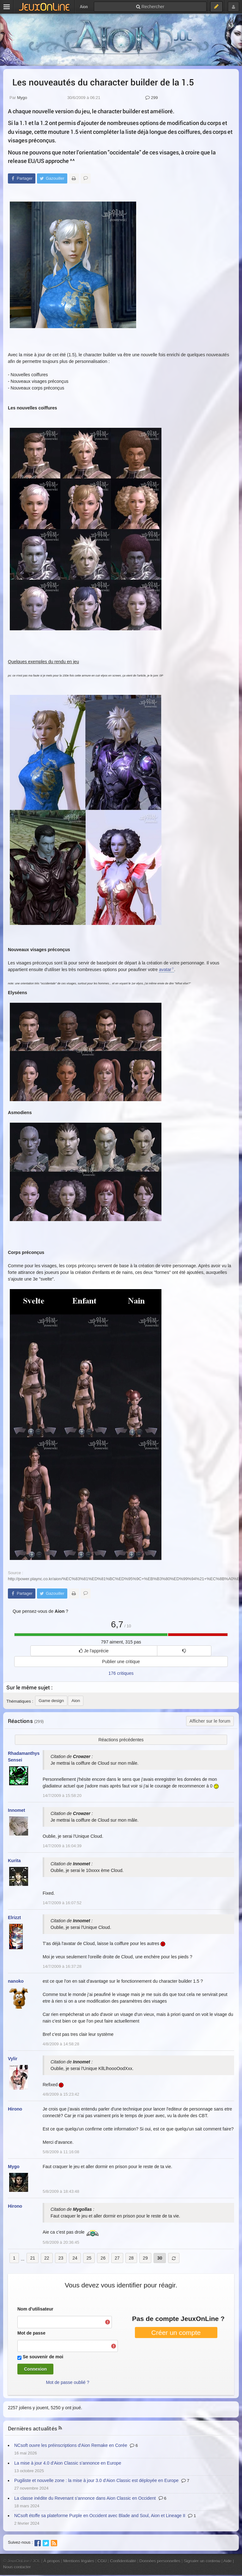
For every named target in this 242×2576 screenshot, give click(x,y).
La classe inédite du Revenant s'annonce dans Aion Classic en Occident (85, 2498)
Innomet (16, 1810)
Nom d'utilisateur (35, 2308)
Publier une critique (121, 1661)
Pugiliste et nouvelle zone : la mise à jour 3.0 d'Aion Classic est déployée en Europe (96, 2480)
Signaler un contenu (202, 2561)
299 (151, 97)
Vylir (12, 2058)
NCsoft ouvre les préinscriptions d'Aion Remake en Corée (70, 2445)
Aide (227, 2561)
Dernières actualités (32, 2428)
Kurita (14, 1860)
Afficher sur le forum (210, 1721)
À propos (52, 2561)
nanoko (16, 1981)
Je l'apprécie (94, 1650)
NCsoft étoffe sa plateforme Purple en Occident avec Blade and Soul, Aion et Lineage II (99, 2515)
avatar (165, 969)
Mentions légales (78, 2561)
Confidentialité (123, 2561)
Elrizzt (14, 1917)
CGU (102, 2561)
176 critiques (120, 1673)
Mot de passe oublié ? (67, 2382)
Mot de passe (31, 2333)
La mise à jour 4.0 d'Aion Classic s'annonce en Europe (67, 2463)
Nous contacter (17, 2567)
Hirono (15, 2108)
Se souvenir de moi (43, 2356)
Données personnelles (159, 2561)
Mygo (22, 97)
